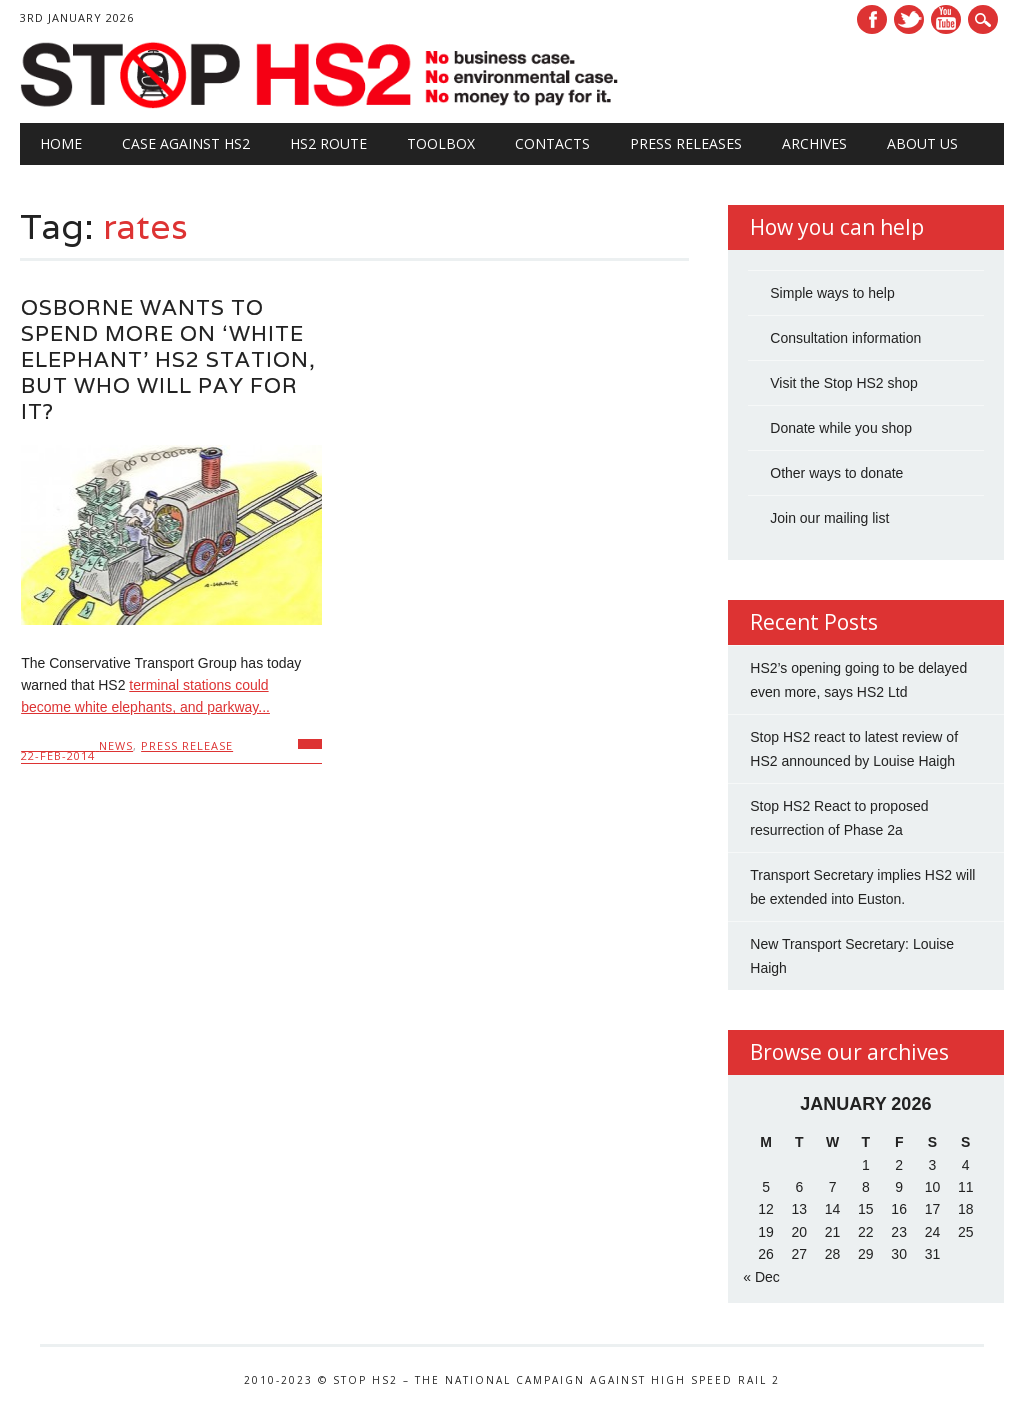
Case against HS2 (186, 143)
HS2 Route (328, 143)
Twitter (909, 19)
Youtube (946, 19)
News (116, 745)
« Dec (761, 1277)
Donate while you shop (841, 428)
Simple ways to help (832, 293)
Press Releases (686, 143)
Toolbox (441, 143)
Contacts (552, 143)
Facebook (872, 19)
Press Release (187, 745)
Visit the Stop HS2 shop (844, 383)
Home (61, 143)
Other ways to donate (836, 473)
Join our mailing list (829, 518)
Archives (814, 143)
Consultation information (845, 338)
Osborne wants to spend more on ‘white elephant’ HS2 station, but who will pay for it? (168, 359)
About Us (922, 143)
